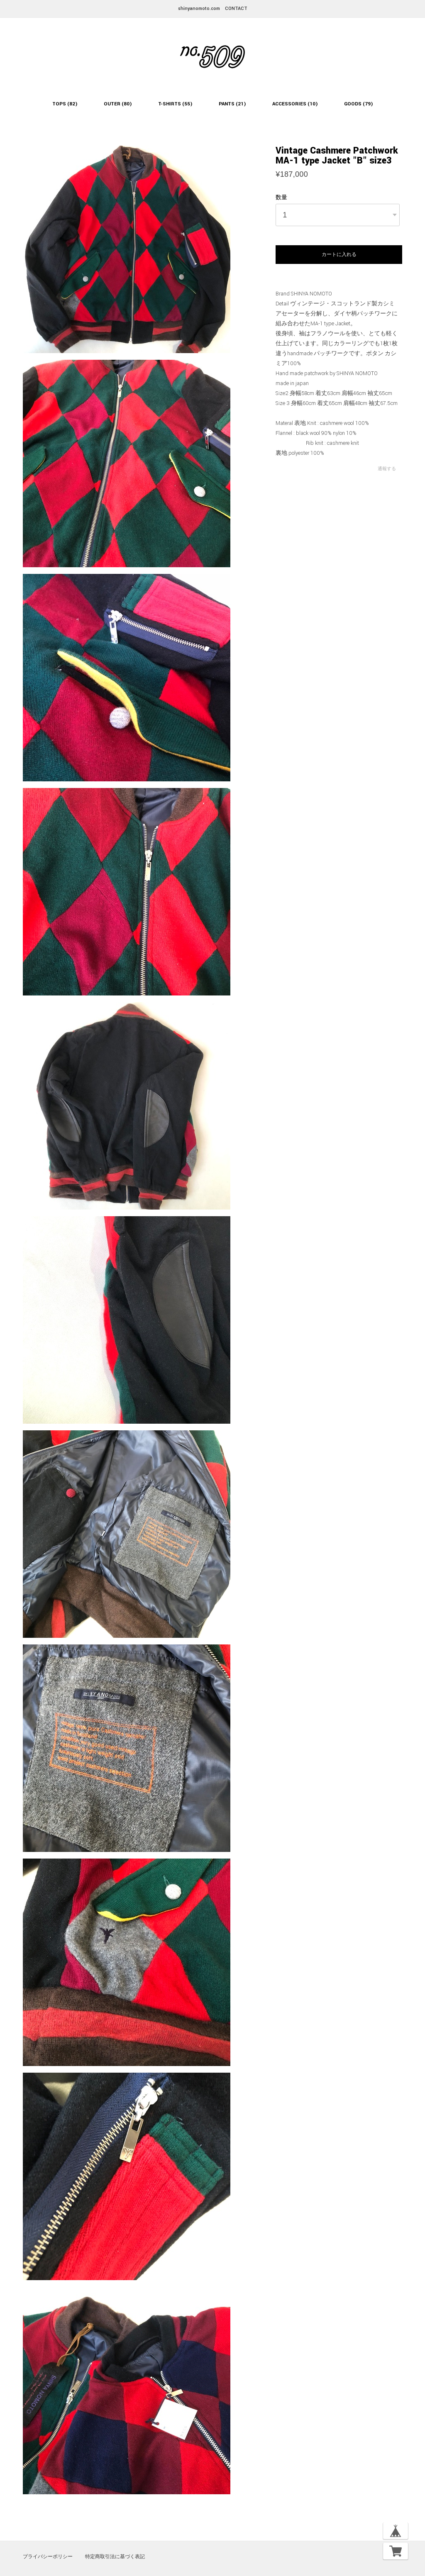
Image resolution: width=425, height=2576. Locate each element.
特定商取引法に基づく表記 (115, 2556)
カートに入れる (339, 254)
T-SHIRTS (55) (175, 103)
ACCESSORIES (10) (295, 103)
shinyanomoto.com (199, 8)
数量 (281, 197)
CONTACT (236, 8)
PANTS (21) (232, 103)
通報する (387, 469)
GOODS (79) (358, 103)
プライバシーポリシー (48, 2556)
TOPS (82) (65, 103)
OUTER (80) (118, 103)
